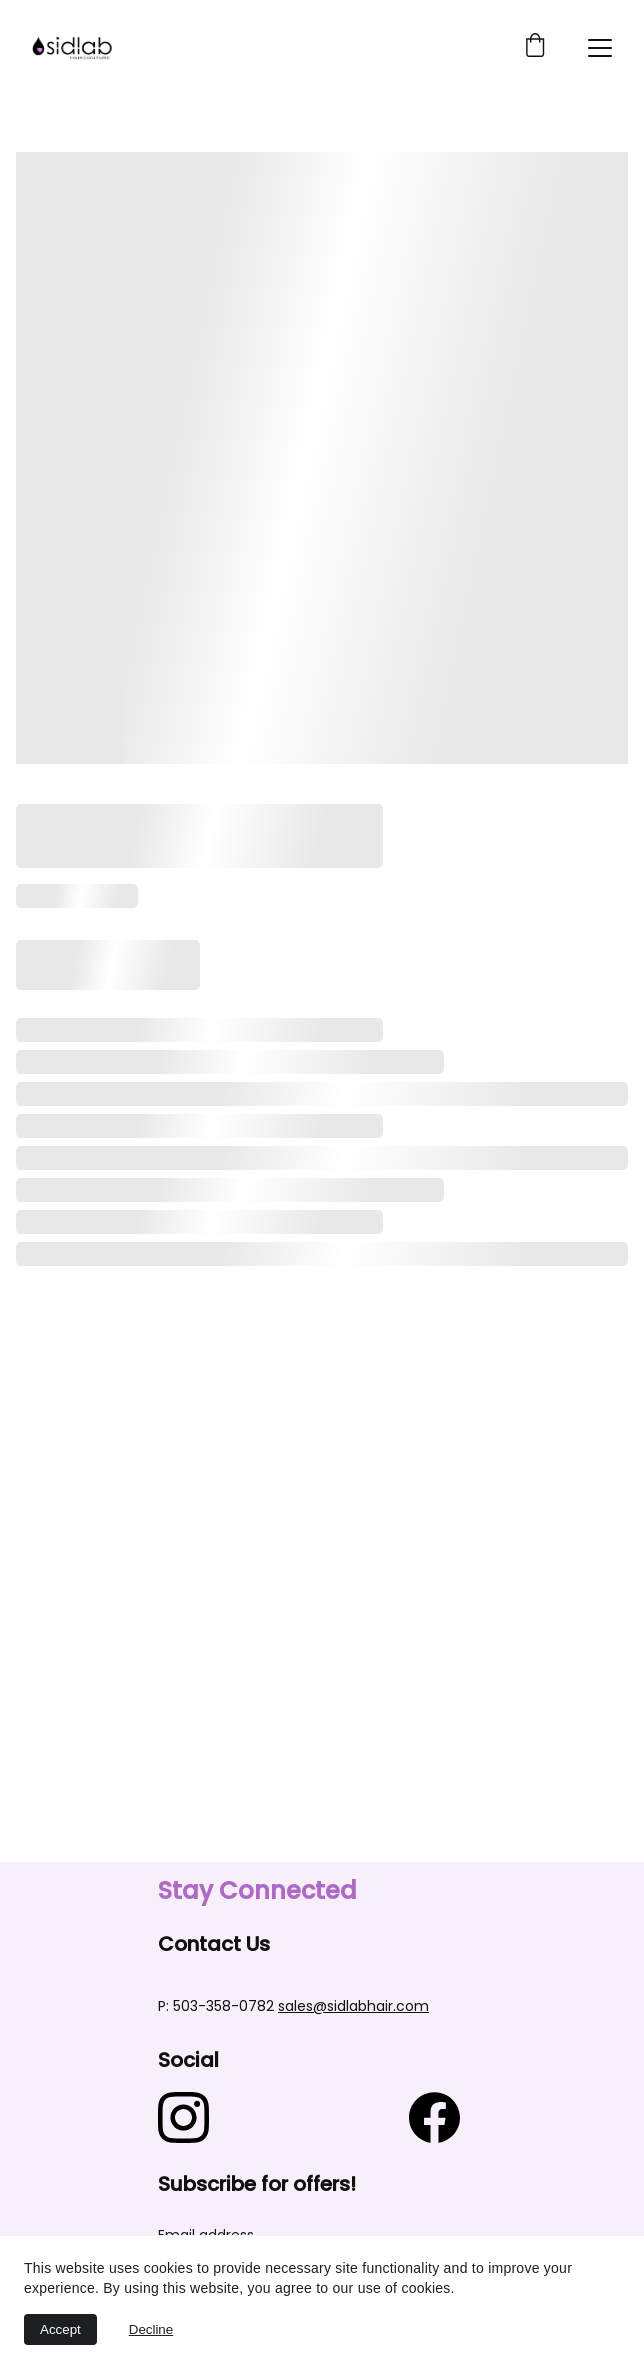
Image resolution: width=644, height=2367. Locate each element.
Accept (60, 2329)
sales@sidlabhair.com (353, 2006)
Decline (151, 2329)
